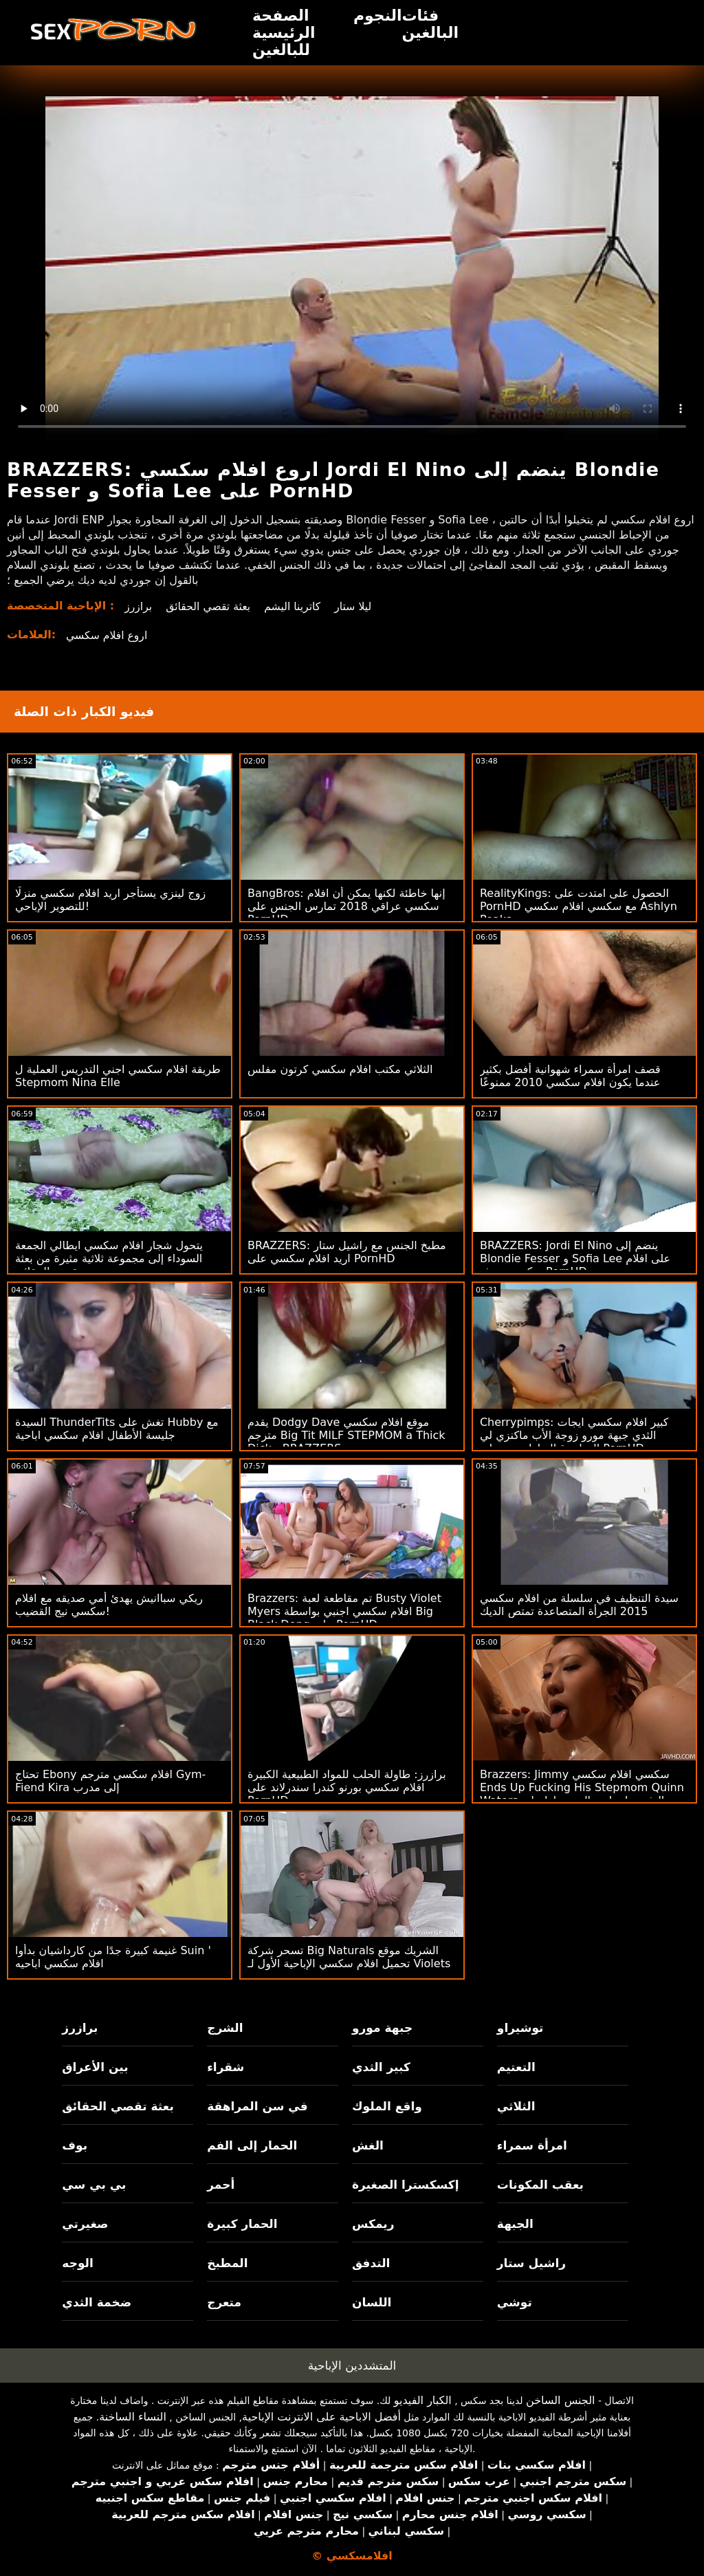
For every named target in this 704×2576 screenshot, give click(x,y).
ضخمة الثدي (96, 2302)
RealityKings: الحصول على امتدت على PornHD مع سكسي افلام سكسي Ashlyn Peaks (578, 906)
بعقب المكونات (540, 2184)
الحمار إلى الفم (252, 2145)
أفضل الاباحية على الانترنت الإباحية (321, 2416)
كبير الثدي (381, 2067)
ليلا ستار (357, 606)
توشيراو (520, 2028)
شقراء (225, 2067)
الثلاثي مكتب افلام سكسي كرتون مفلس (340, 1069)
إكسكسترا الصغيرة (405, 2184)
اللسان (371, 2302)
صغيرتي (85, 2224)
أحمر (220, 2184)
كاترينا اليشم (295, 606)
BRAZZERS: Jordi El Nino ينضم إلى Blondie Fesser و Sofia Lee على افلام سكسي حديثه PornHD (575, 1258)
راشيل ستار (531, 2263)
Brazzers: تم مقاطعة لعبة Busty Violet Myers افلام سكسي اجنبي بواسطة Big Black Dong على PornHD (344, 1611)
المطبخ (227, 2263)
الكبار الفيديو (423, 2400)
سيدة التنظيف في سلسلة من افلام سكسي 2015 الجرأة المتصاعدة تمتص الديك (579, 1605)
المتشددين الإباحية (352, 2365)
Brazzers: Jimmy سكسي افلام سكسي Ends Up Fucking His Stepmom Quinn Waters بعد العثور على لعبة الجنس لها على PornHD (582, 1794)
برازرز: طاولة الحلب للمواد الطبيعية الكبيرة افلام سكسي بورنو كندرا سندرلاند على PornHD (347, 1787)
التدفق (371, 2263)
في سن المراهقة (257, 2106)
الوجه (77, 2263)
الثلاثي (516, 2106)
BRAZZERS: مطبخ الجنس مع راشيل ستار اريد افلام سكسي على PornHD (347, 1252)
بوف (74, 2145)
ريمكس (373, 2224)
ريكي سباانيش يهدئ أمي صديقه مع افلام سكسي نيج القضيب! (109, 1605)
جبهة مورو (382, 2028)
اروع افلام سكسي (107, 635)
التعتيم (516, 2067)
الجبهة (515, 2224)
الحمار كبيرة (242, 2224)
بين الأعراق (95, 2067)
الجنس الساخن (560, 2400)
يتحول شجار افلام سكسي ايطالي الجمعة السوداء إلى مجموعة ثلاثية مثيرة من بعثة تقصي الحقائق (109, 1258)
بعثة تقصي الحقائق (209, 606)
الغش (368, 2145)
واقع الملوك (387, 2106)
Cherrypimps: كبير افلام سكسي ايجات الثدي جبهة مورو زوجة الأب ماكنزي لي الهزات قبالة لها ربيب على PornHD (574, 1435)
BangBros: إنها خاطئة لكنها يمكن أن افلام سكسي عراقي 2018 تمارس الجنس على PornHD (347, 906)
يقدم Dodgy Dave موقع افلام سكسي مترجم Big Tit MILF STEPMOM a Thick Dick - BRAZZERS (347, 1435)
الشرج (225, 2028)
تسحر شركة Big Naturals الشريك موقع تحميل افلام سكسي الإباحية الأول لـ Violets (349, 1957)
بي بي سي (94, 2184)
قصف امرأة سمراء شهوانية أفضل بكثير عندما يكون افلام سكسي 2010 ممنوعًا (570, 1076)
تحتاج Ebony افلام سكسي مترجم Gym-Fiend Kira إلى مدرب (110, 1781)
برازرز (138, 606)
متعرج (224, 2302)
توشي (514, 2302)
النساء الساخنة (132, 2416)
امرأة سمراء (532, 2145)
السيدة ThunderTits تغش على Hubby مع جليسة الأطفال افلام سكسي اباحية (117, 1429)
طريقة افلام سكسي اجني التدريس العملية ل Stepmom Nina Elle (118, 1076)
